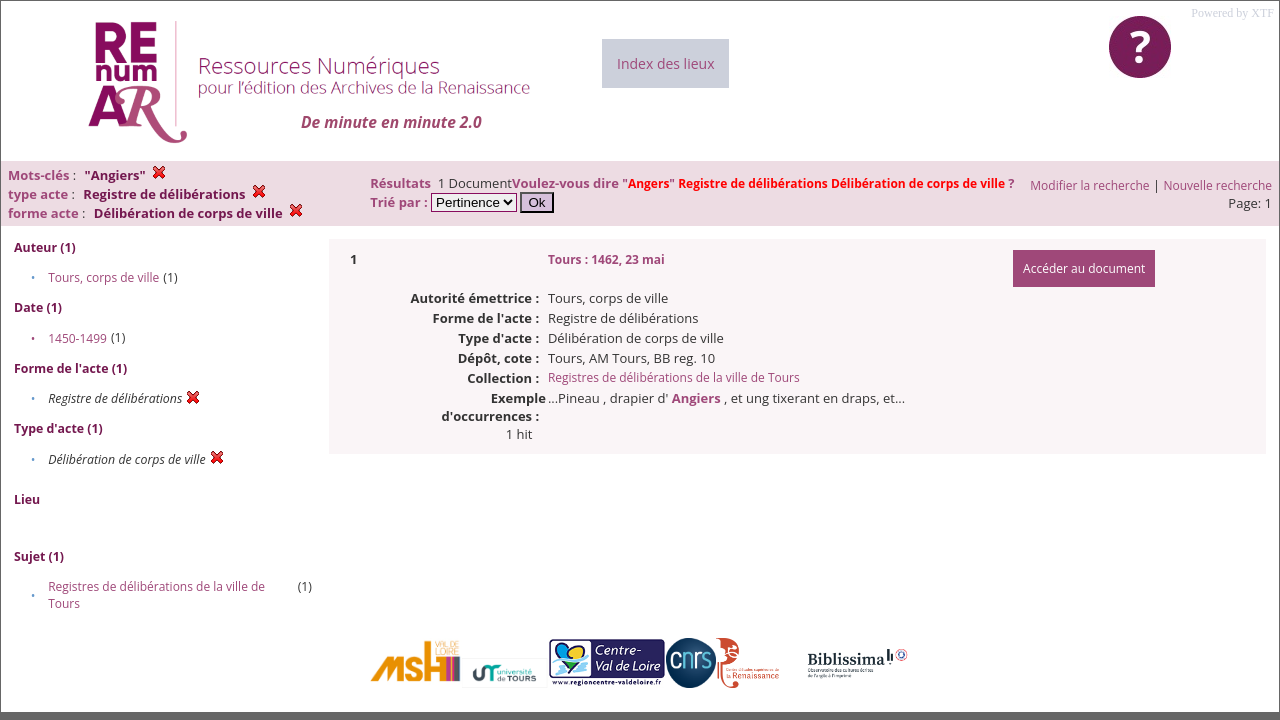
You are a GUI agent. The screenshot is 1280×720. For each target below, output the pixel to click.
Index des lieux (665, 63)
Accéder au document (1084, 268)
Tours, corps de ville (103, 277)
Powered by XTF (1232, 13)
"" (815, 183)
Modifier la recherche (1089, 185)
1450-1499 (77, 338)
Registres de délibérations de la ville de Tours (674, 377)
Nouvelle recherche (1218, 185)
